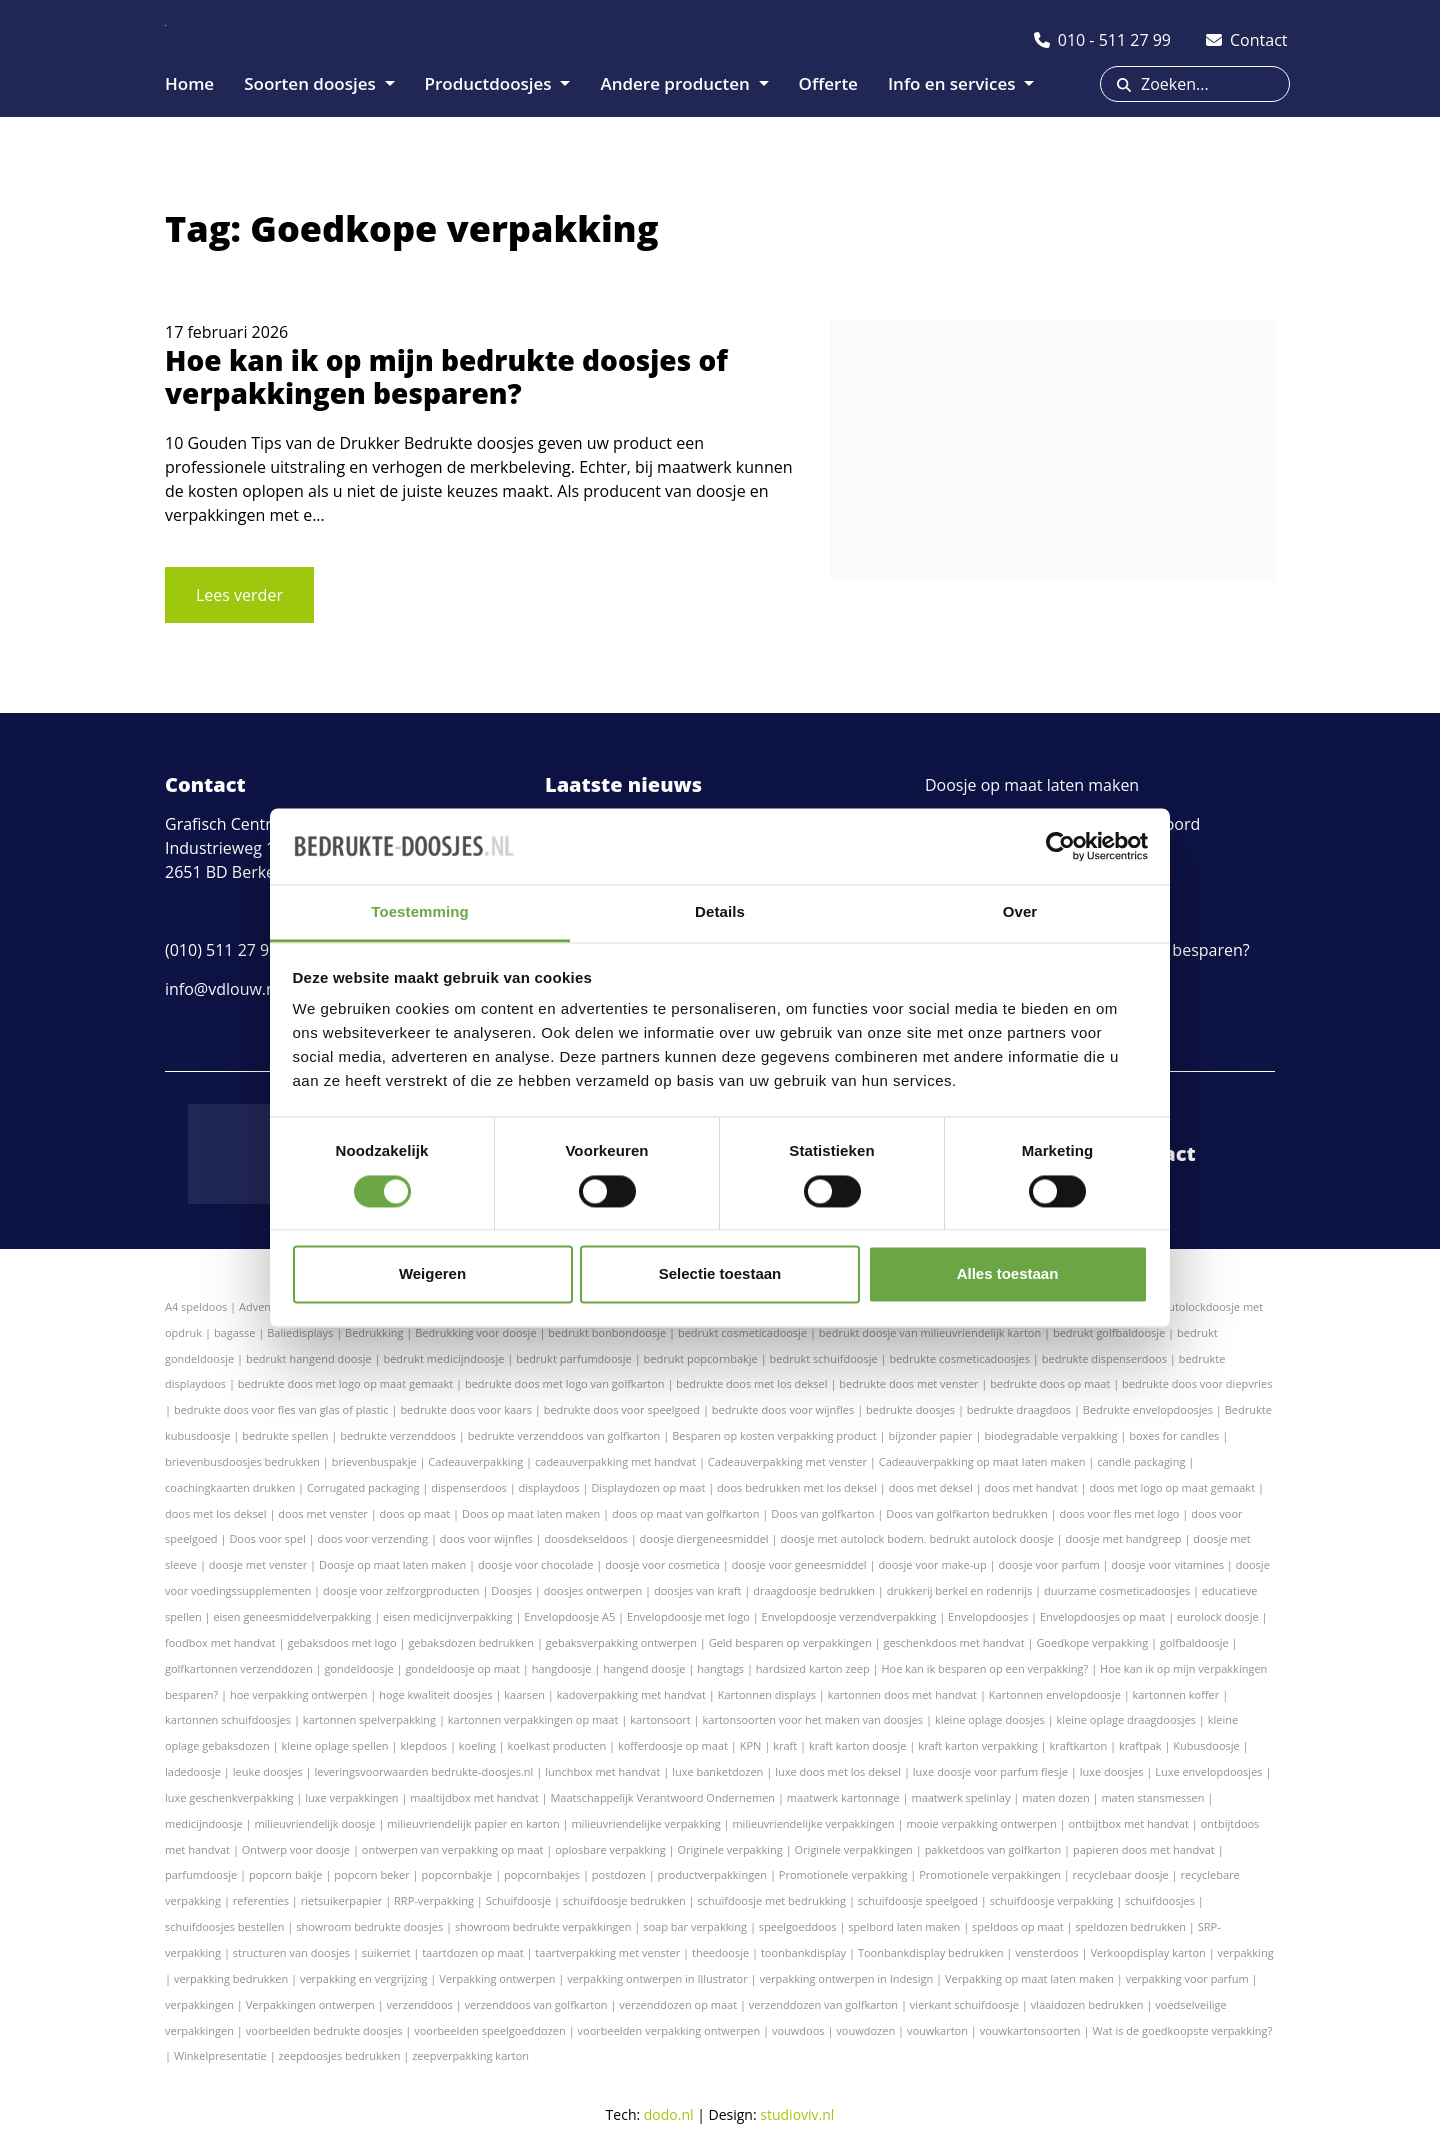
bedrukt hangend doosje (309, 1358)
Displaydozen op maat (648, 1487)
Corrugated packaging (363, 1487)
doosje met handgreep (1124, 1538)
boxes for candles (1174, 1435)
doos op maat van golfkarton (685, 1513)
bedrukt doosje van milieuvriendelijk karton (930, 1332)
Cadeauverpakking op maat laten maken (982, 1461)
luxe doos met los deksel (838, 1771)
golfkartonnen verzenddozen (239, 1668)
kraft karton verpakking (977, 1745)
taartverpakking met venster (607, 1952)
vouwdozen (865, 2030)
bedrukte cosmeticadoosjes (959, 1358)
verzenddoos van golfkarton (536, 2004)
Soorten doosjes (312, 83)
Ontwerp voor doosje (296, 1849)
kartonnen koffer (1176, 1694)
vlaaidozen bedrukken (1087, 2004)
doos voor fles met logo (1119, 1513)
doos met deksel (931, 1487)
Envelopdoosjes (988, 1616)
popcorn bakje (286, 1874)
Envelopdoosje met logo (688, 1616)
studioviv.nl (797, 2114)
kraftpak (1140, 1745)
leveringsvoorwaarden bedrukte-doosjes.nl (423, 1771)
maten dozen (1055, 1797)
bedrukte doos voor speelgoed (622, 1409)
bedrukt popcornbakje (701, 1358)
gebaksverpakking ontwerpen (621, 1642)
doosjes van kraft (697, 1590)
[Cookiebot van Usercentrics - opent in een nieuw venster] (1060, 846)
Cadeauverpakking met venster (787, 1461)
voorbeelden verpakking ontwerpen (669, 2030)
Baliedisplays (300, 1332)
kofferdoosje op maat (673, 1745)
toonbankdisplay (803, 1952)
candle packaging (1141, 1461)
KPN (751, 1745)
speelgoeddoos (798, 1926)
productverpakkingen (713, 1874)
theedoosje (720, 1952)
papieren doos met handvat (1144, 1849)
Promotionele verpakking (843, 1874)
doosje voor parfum (1049, 1564)
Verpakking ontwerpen (497, 1978)
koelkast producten (556, 1745)
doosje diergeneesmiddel (704, 1538)
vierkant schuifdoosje (964, 2004)
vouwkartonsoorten (1030, 2030)
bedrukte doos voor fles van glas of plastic (281, 1409)
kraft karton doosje (858, 1745)
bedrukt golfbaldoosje (1109, 1332)
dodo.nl (669, 2114)
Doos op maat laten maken (531, 1513)
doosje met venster (258, 1564)
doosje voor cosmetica (662, 1564)
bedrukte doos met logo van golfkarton (565, 1383)
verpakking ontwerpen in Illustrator (657, 1978)
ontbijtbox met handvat (1128, 1823)
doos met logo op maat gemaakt (1172, 1487)
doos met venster (322, 1513)
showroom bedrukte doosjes (369, 1926)
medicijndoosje (204, 1823)
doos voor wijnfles (486, 1538)
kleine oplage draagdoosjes (1126, 1719)
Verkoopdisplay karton (1147, 1952)
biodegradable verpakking (1050, 1435)
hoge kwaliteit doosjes (435, 1694)
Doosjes (511, 1590)
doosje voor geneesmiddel (799, 1564)
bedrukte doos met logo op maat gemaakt (345, 1383)
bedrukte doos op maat (1050, 1383)
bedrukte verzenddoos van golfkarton (564, 1435)
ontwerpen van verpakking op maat (453, 1849)
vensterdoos (1046, 1952)
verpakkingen (199, 2004)
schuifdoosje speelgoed (918, 1900)
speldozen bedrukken (1130, 1926)
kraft (785, 1745)
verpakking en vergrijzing (364, 1978)
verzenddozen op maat (678, 2004)
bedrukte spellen (285, 1435)
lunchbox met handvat (602, 1771)
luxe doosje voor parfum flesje (990, 1771)
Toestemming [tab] (420, 912)
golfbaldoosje (1194, 1642)
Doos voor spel (267, 1538)
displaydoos (549, 1487)
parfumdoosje (201, 1874)
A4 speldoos (196, 1306)
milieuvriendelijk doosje (314, 1823)
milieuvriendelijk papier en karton (473, 1823)
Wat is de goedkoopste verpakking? (1182, 2030)
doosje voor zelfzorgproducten (401, 1590)
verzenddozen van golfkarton (823, 2004)
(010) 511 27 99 (221, 950)
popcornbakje (457, 1874)
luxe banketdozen (717, 1771)
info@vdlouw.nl (222, 989)
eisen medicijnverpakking (447, 1616)
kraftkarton (1078, 1745)
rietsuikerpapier (342, 1900)
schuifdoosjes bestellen (224, 1926)
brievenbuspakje (374, 1461)
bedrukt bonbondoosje (607, 1332)
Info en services (954, 83)
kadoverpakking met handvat (631, 1694)
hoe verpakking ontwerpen (298, 1694)
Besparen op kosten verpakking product (774, 1435)
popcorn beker (371, 1874)
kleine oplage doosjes (990, 1719)
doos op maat (415, 1513)
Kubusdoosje (1206, 1745)
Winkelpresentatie (220, 2055)
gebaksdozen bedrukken (471, 1642)
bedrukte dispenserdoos (1104, 1358)
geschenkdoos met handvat (953, 1642)
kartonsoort (660, 1719)
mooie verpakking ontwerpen (981, 1823)
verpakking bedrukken (231, 1978)
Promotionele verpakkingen (990, 1874)
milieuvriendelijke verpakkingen (813, 1823)
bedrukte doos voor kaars (466, 1409)
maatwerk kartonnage (843, 1797)
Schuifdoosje (518, 1900)
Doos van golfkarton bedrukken (966, 1513)
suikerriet (386, 1952)
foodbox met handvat (220, 1642)
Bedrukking (374, 1332)
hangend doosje (644, 1668)
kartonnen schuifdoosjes (228, 1719)
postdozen (619, 1874)
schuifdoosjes (1160, 1900)
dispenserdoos (469, 1487)
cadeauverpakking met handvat (615, 1461)
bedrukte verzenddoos (398, 1435)
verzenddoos (420, 2004)
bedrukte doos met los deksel (751, 1383)
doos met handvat (1031, 1487)
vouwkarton (937, 2030)
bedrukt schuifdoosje (824, 1358)
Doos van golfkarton (822, 1513)
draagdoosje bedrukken (814, 1590)
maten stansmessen (1152, 1797)
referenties (261, 1900)
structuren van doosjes (291, 1952)
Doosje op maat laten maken (1032, 785)
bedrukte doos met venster (908, 1383)
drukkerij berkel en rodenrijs (959, 1590)
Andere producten (677, 83)
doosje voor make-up (932, 1564)
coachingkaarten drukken (230, 1487)
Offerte (828, 83)
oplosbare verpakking (610, 1849)
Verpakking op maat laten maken (1029, 1978)
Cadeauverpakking (475, 1461)
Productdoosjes (491, 83)
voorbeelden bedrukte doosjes (324, 2030)
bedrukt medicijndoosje (443, 1358)
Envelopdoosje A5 (569, 1616)
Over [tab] (1020, 912)
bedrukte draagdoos (1019, 1409)
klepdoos (423, 1745)
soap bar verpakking (695, 1926)
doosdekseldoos (586, 1538)
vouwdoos (798, 2030)
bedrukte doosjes (910, 1409)
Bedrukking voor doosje (475, 1332)
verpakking (1246, 1952)
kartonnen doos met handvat (902, 1694)
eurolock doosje (1218, 1616)
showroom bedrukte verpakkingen (543, 1926)
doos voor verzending (372, 1538)
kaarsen (524, 1694)
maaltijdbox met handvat (474, 1797)
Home (189, 83)
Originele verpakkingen (854, 1849)
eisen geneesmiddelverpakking (292, 1616)
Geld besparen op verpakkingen (790, 1642)
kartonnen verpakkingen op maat (533, 1719)
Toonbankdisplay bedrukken (931, 1952)
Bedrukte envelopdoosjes (1148, 1409)
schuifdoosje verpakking (1052, 1900)
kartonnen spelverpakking (369, 1719)
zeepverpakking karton (470, 2055)
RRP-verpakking (434, 1900)
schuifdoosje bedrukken (624, 1900)
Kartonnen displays (767, 1694)
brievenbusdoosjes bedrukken (242, 1461)
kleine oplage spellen (334, 1745)
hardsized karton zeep (813, 1668)
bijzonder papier (931, 1435)
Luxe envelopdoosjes (1208, 1771)
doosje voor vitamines (1167, 1564)
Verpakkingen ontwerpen (310, 2004)
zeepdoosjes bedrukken (340, 2055)
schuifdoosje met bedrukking (771, 1900)
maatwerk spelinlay (960, 1797)
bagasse (235, 1332)
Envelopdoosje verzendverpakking (849, 1616)
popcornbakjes (542, 1874)
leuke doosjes (268, 1771)
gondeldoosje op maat (462, 1668)
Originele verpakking (729, 1849)
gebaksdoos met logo (341, 1642)
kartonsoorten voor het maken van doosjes (813, 1719)
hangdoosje (562, 1668)
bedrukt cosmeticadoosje (742, 1332)
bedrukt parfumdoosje (574, 1358)
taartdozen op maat (472, 1952)
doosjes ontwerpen (593, 1590)
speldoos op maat (1018, 1926)
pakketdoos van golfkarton (993, 1849)
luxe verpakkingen (351, 1797)
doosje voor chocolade (535, 1564)
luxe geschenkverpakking (229, 1797)
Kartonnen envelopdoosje (1055, 1694)
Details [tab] (720, 912)
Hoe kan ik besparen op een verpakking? (984, 1668)
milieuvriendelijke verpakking (645, 1823)
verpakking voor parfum (1187, 1978)
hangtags (720, 1668)
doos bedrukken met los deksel (797, 1487)
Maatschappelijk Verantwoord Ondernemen (662, 1797)
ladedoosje (193, 1771)
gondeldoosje (358, 1668)
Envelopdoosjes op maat (1102, 1616)
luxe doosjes (1112, 1771)
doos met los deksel (216, 1513)
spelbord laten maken (904, 1926)
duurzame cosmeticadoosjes (1117, 1590)
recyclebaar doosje (1121, 1874)
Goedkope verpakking (1092, 1642)
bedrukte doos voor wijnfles (783, 1409)
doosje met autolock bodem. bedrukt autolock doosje (916, 1538)
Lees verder (239, 595)
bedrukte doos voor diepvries (1197, 1383)
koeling (477, 1745)
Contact (1155, 1153)
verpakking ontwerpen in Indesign (846, 1978)
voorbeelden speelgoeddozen (490, 2030)
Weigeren (432, 1274)
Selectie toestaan (720, 1274)
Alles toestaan (1008, 1274)
